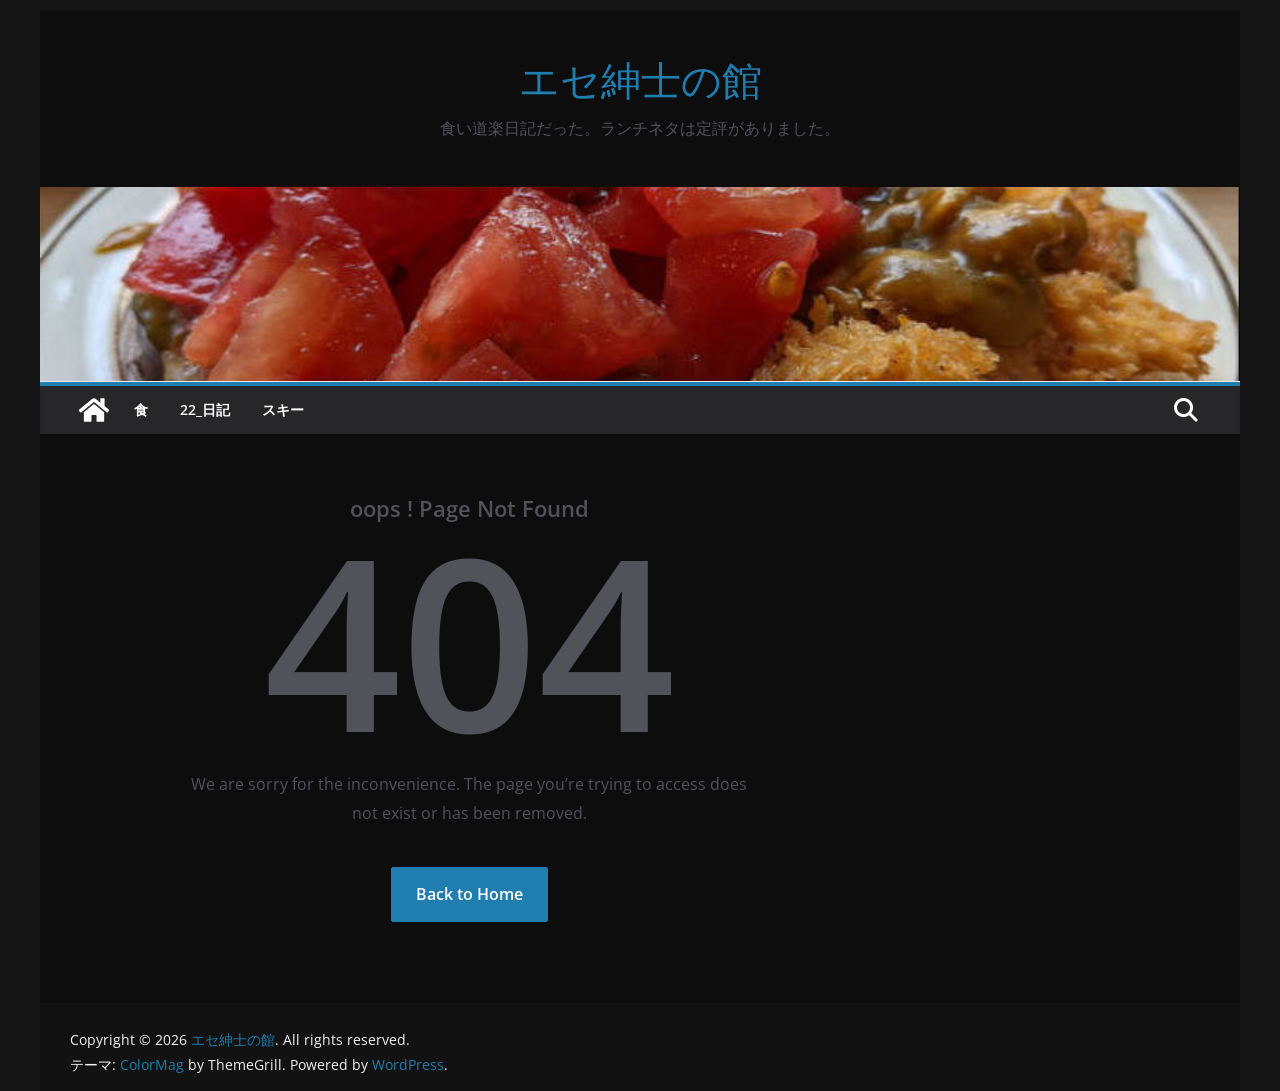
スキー (283, 409)
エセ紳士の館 (640, 79)
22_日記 (205, 409)
